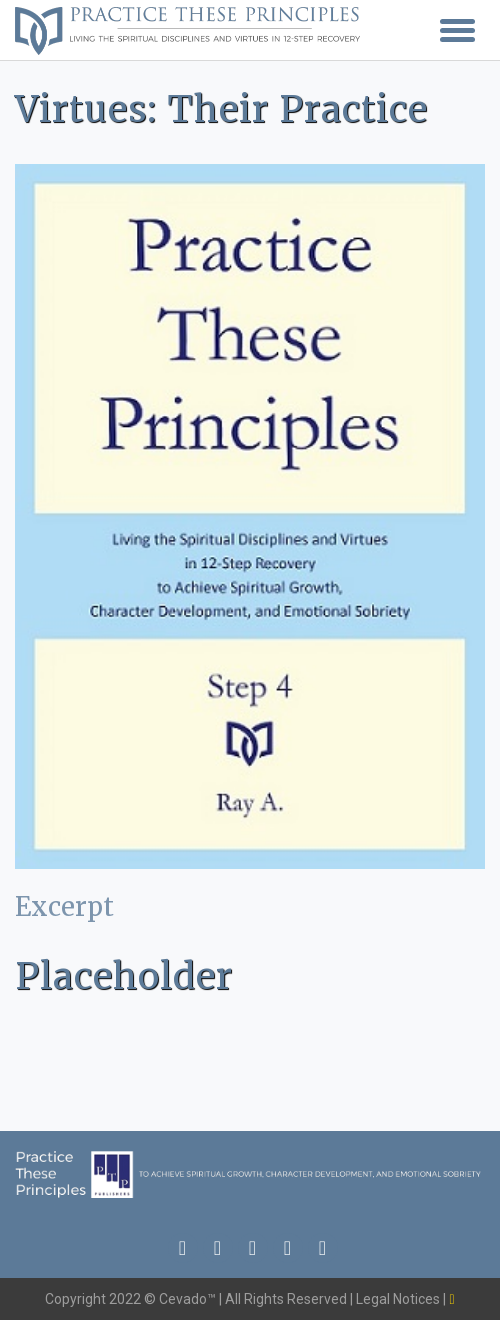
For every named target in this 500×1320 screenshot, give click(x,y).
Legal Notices (399, 1299)
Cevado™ (189, 1299)
